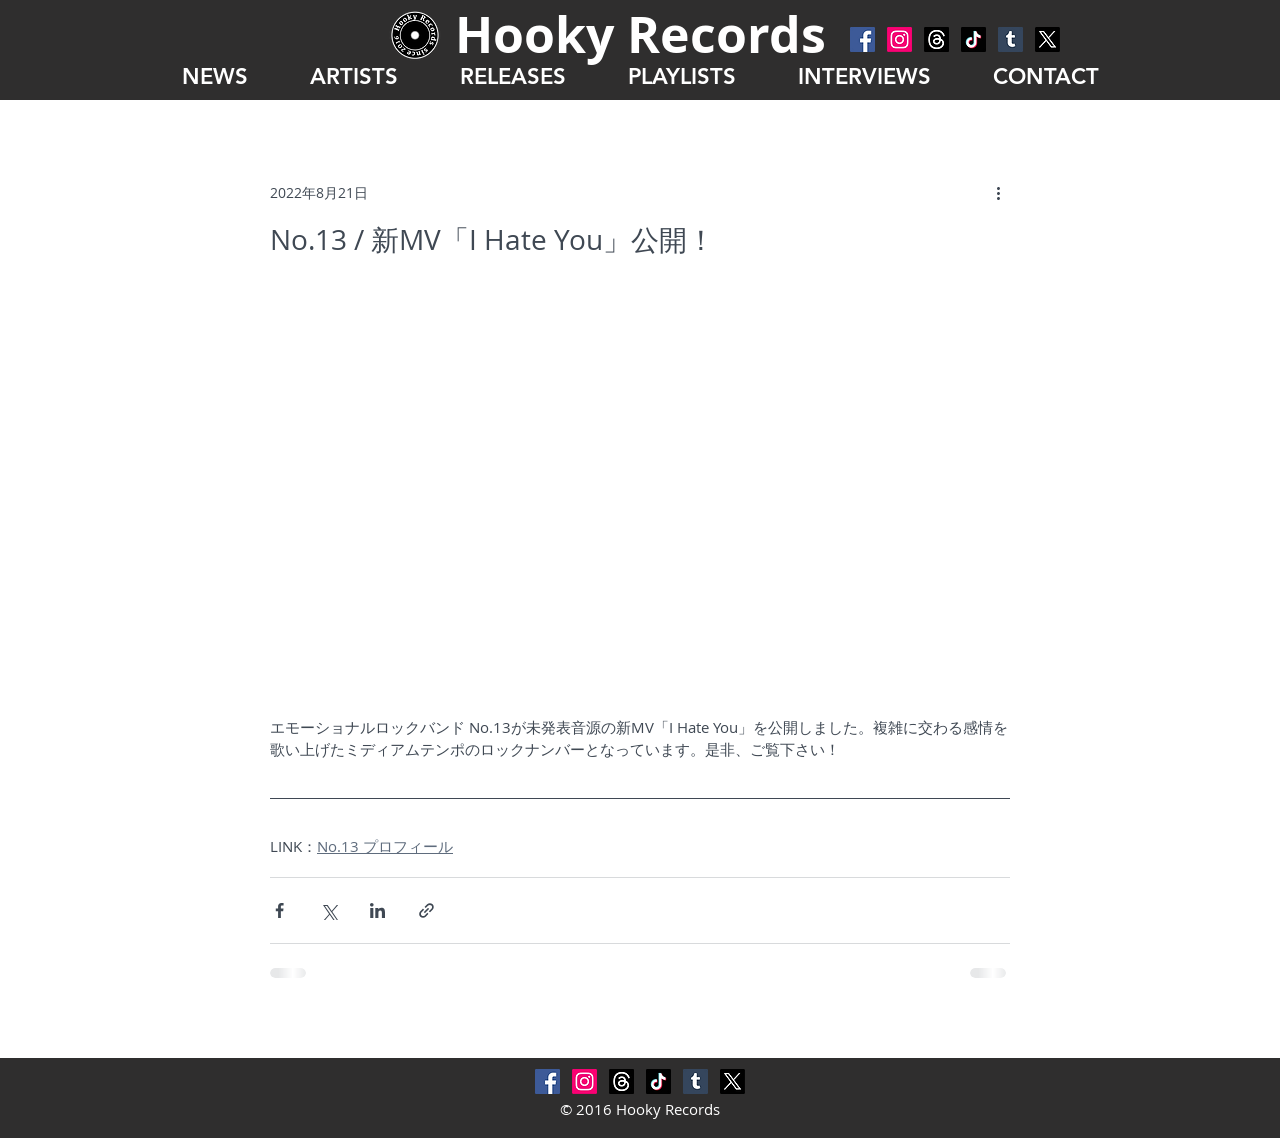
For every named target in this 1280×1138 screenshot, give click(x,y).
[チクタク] (973, 39)
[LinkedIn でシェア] (377, 910)
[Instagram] (899, 39)
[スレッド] (936, 39)
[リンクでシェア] (426, 910)
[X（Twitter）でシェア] (328, 910)
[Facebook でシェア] (279, 910)
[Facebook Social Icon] (862, 39)
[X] (1047, 39)
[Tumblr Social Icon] (1010, 39)
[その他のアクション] (998, 192)
